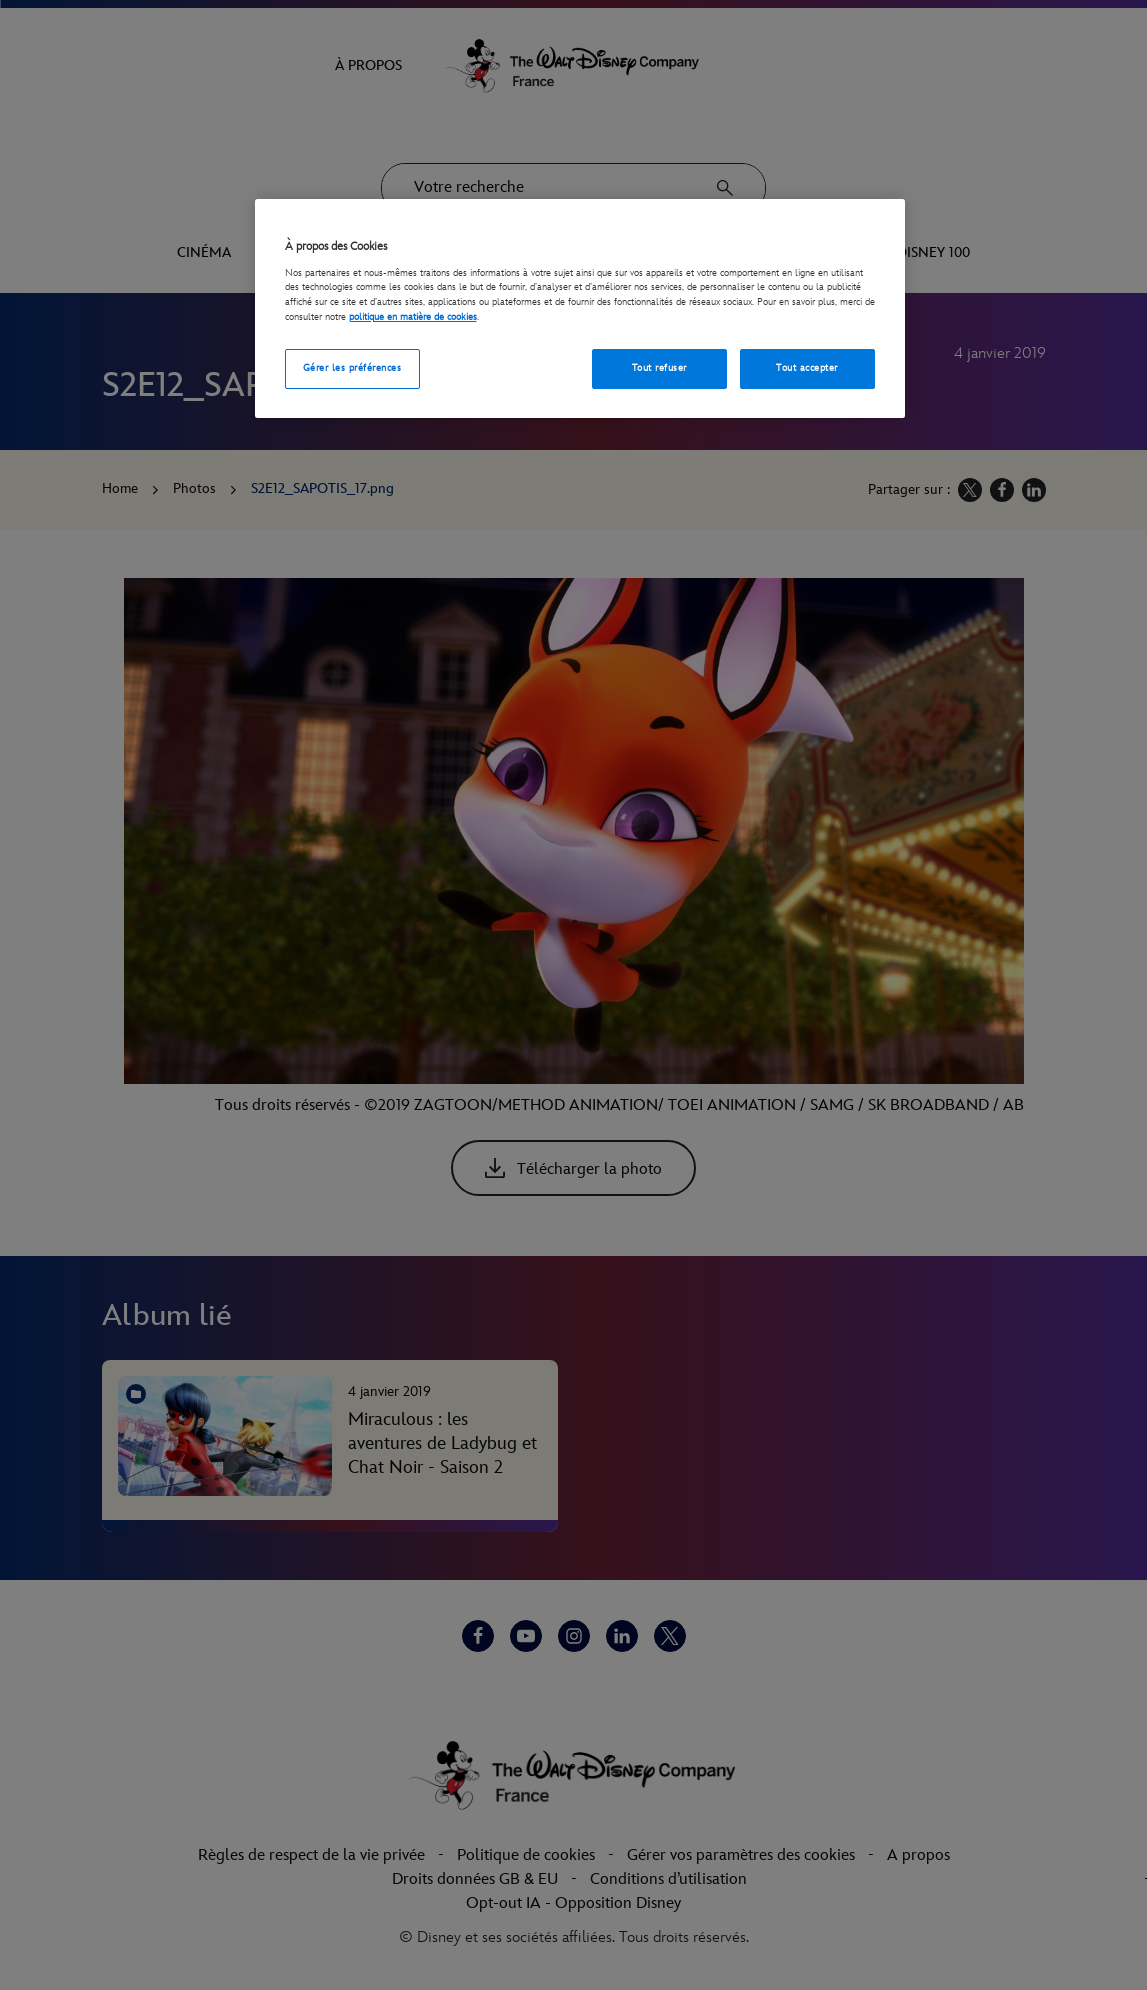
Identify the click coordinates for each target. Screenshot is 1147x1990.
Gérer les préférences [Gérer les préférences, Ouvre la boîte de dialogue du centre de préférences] (352, 368)
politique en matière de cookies (413, 317)
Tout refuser (659, 368)
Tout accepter (806, 368)
